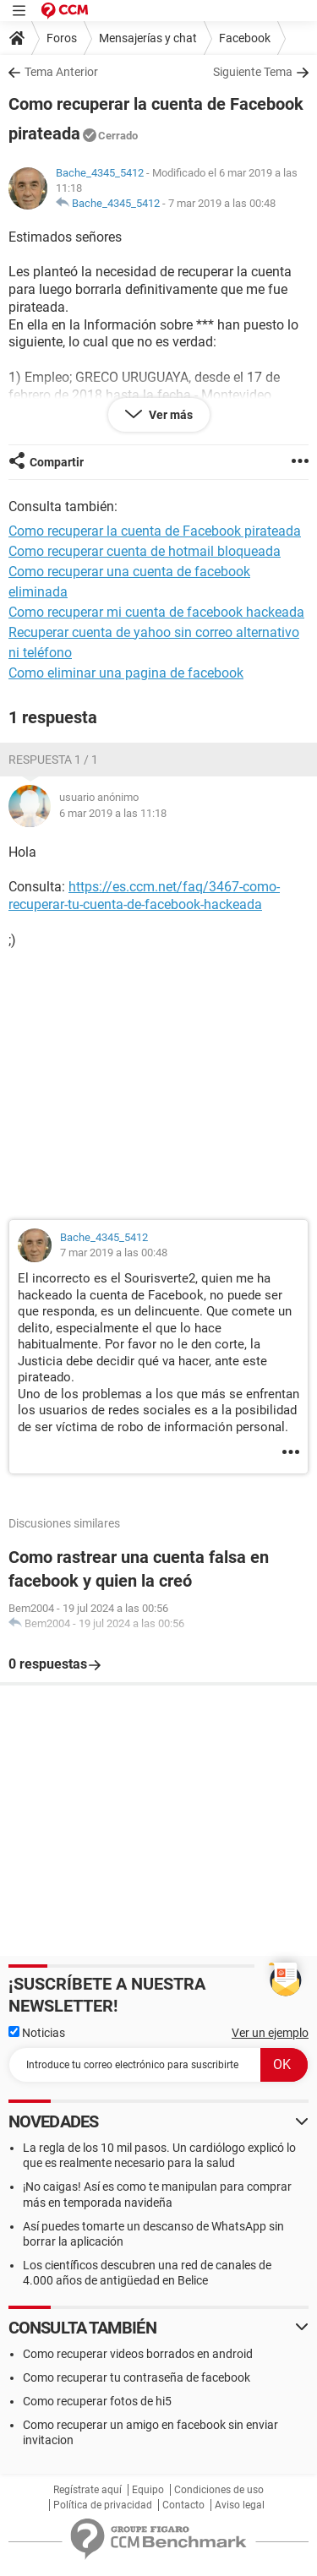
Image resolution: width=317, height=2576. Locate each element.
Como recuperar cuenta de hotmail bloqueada (144, 551)
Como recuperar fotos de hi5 (97, 2401)
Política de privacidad (102, 2505)
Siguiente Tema (252, 72)
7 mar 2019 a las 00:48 (222, 203)
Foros (61, 38)
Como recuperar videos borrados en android (138, 2354)
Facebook (245, 38)
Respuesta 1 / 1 (53, 759)
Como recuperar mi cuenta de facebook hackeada (156, 612)
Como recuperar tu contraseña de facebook (136, 2377)
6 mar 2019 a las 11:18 (113, 813)
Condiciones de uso (219, 2490)
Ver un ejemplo (270, 2033)
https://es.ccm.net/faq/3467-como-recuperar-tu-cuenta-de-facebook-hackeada (144, 895)
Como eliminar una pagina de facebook (125, 673)
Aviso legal (240, 2505)
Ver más (169, 415)
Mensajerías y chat (148, 38)
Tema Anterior (61, 72)
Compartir (57, 462)
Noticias (36, 2033)
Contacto (183, 2505)
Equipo (148, 2490)
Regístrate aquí (87, 2490)
